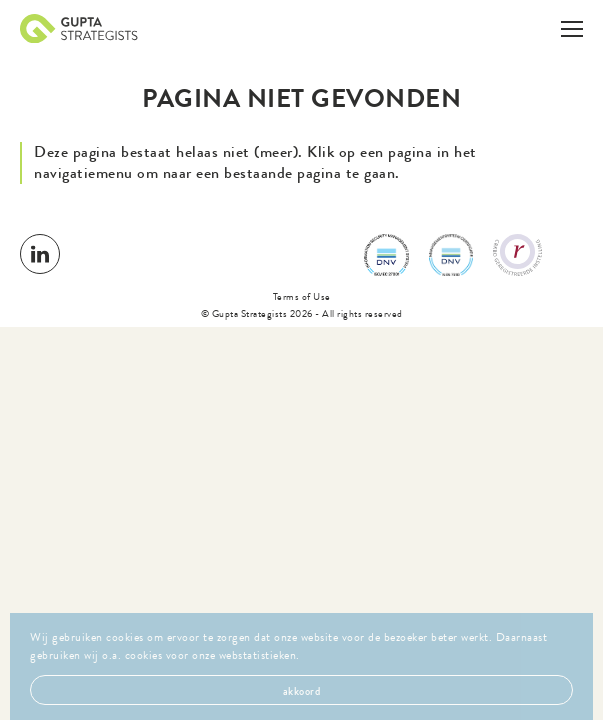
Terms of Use (302, 296)
